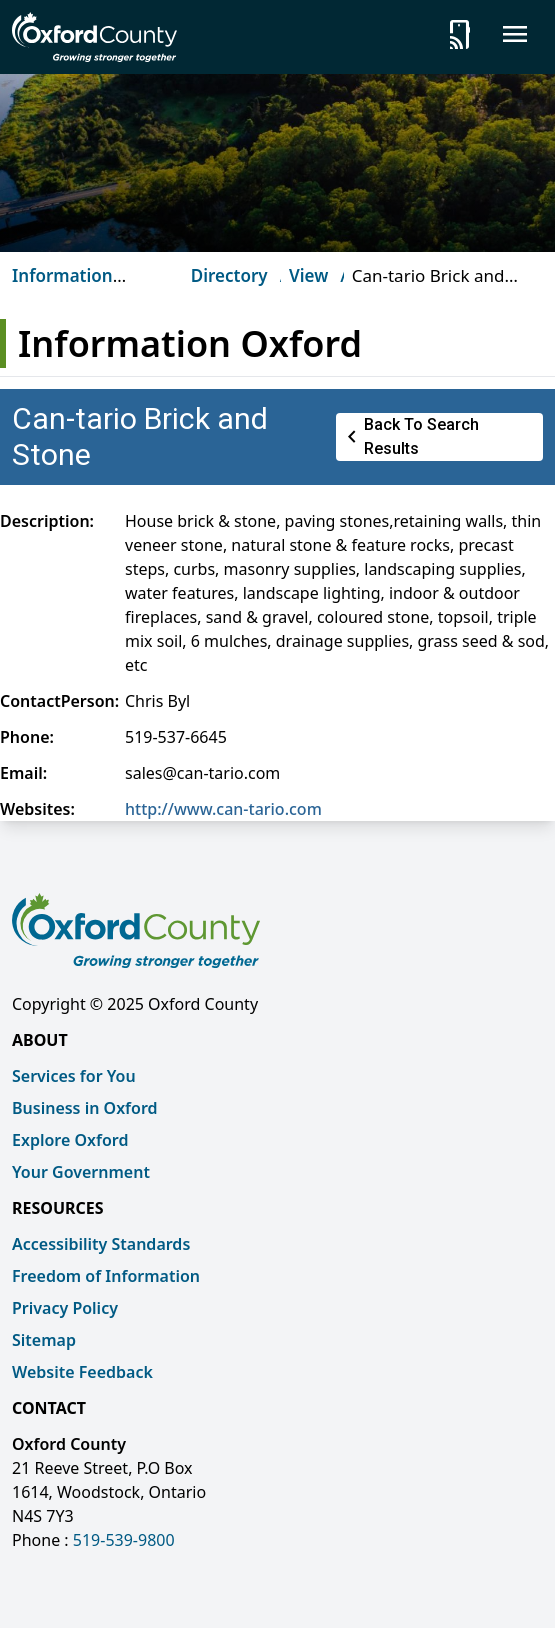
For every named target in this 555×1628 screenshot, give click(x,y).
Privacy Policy (65, 1308)
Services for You (74, 1076)
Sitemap (44, 1340)
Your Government (81, 1172)
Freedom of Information (106, 1276)
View (308, 275)
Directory (229, 275)
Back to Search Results (409, 436)
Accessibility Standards (101, 1244)
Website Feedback (82, 1372)
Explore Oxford (70, 1140)
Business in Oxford (85, 1108)
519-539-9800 (124, 1540)
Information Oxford (62, 287)
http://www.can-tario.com (223, 809)
